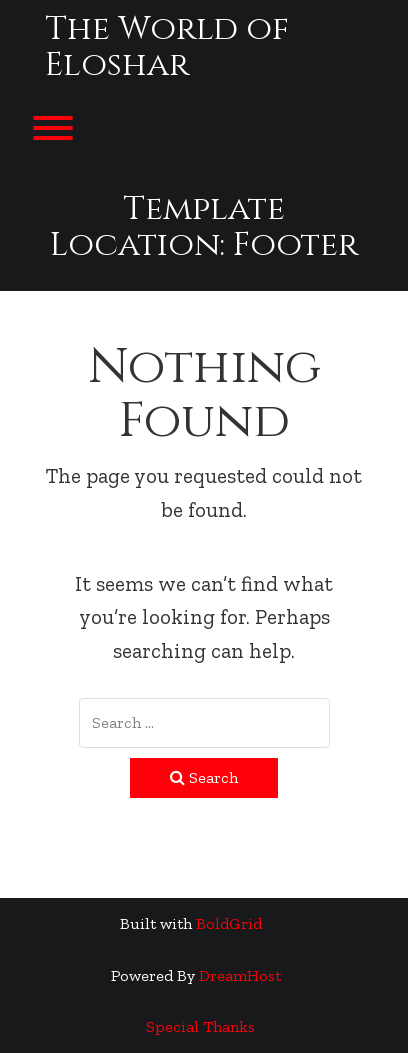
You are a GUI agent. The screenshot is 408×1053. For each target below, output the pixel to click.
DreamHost (240, 975)
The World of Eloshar (167, 47)
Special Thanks (200, 1026)
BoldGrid (229, 923)
